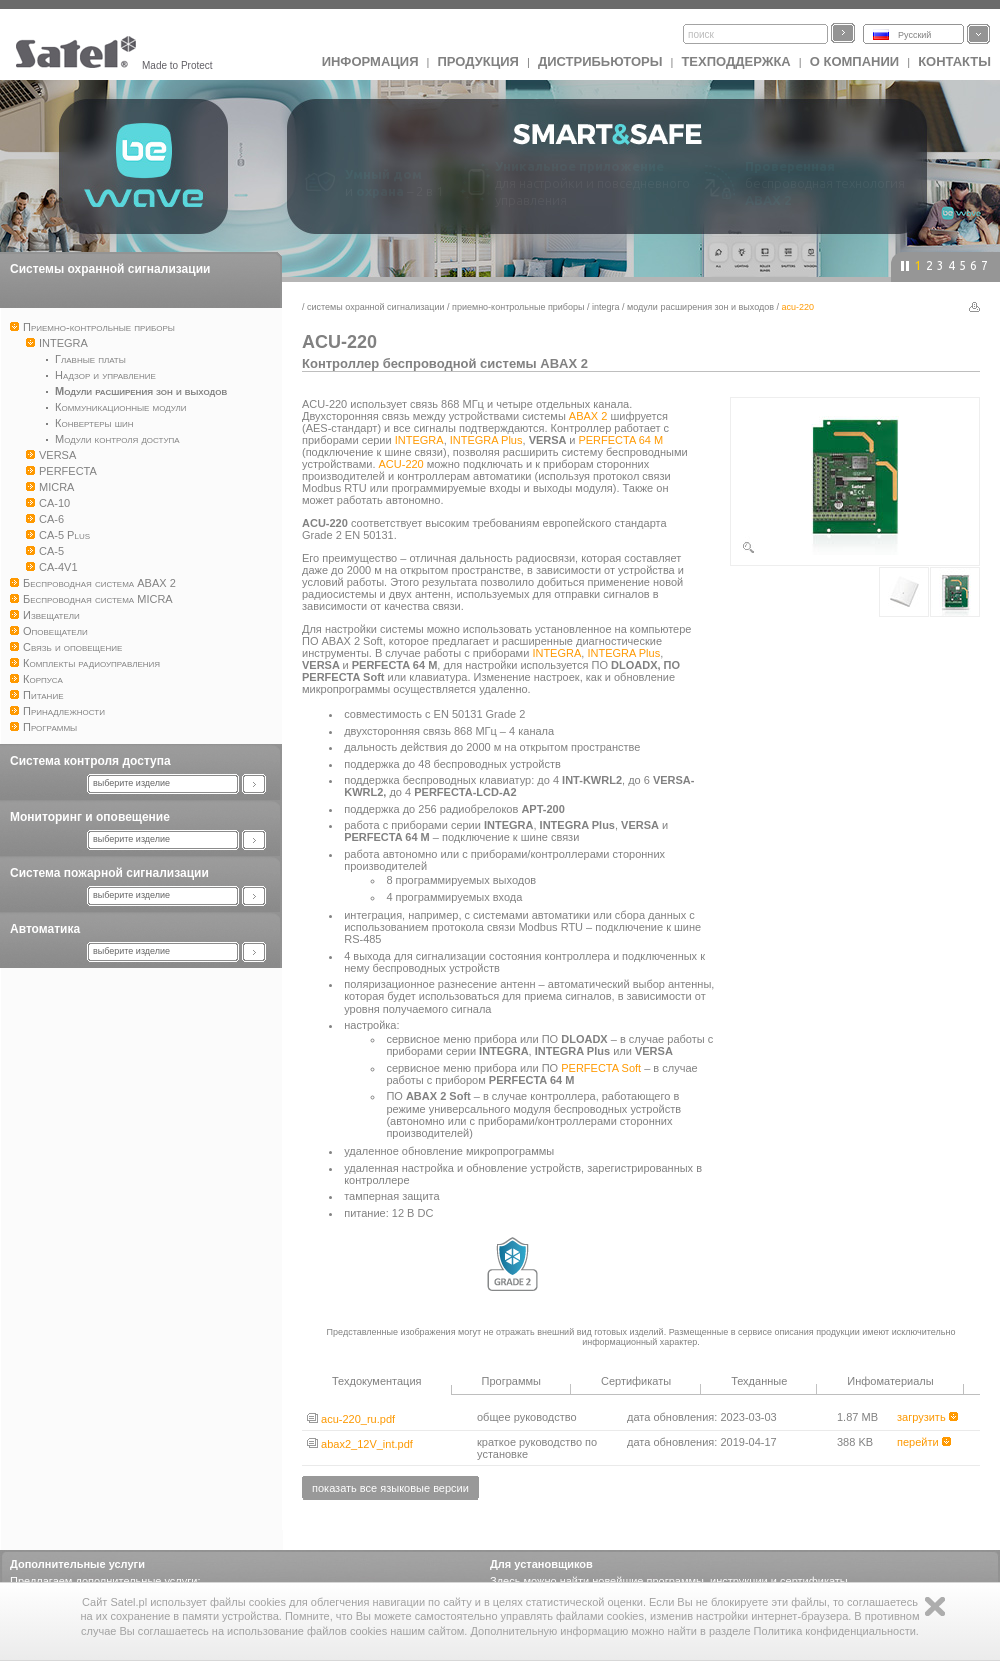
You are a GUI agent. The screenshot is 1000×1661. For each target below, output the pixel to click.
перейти (924, 1442)
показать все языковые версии (390, 1488)
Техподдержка (735, 61)
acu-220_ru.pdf (351, 1419)
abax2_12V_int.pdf (360, 1444)
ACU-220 (401, 464)
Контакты (954, 61)
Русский (914, 35)
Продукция (477, 61)
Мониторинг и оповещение (90, 817)
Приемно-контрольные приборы (518, 307)
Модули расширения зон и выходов (700, 307)
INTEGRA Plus (486, 440)
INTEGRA (606, 307)
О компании (854, 61)
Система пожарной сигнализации (109, 873)
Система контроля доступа (90, 761)
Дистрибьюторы (600, 61)
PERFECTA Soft (601, 1068)
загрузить (927, 1417)
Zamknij (935, 1606)
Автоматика (45, 929)
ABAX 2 (588, 416)
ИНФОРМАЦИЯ (370, 61)
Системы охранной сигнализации (110, 269)
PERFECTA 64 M (620, 440)
